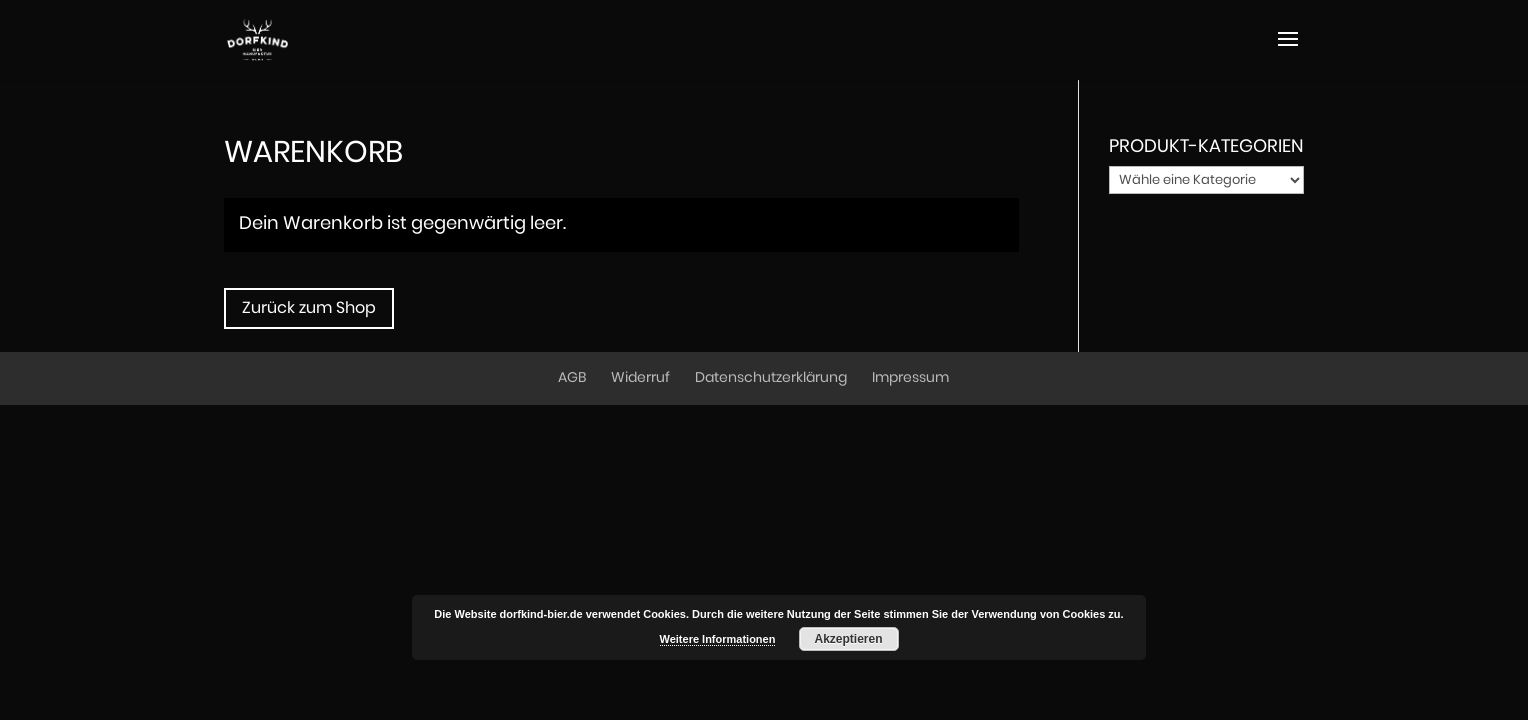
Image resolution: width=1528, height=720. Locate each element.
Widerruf (640, 378)
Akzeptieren (848, 639)
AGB (572, 378)
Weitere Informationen (718, 639)
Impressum (910, 378)
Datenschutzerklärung (771, 378)
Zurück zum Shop (309, 308)
